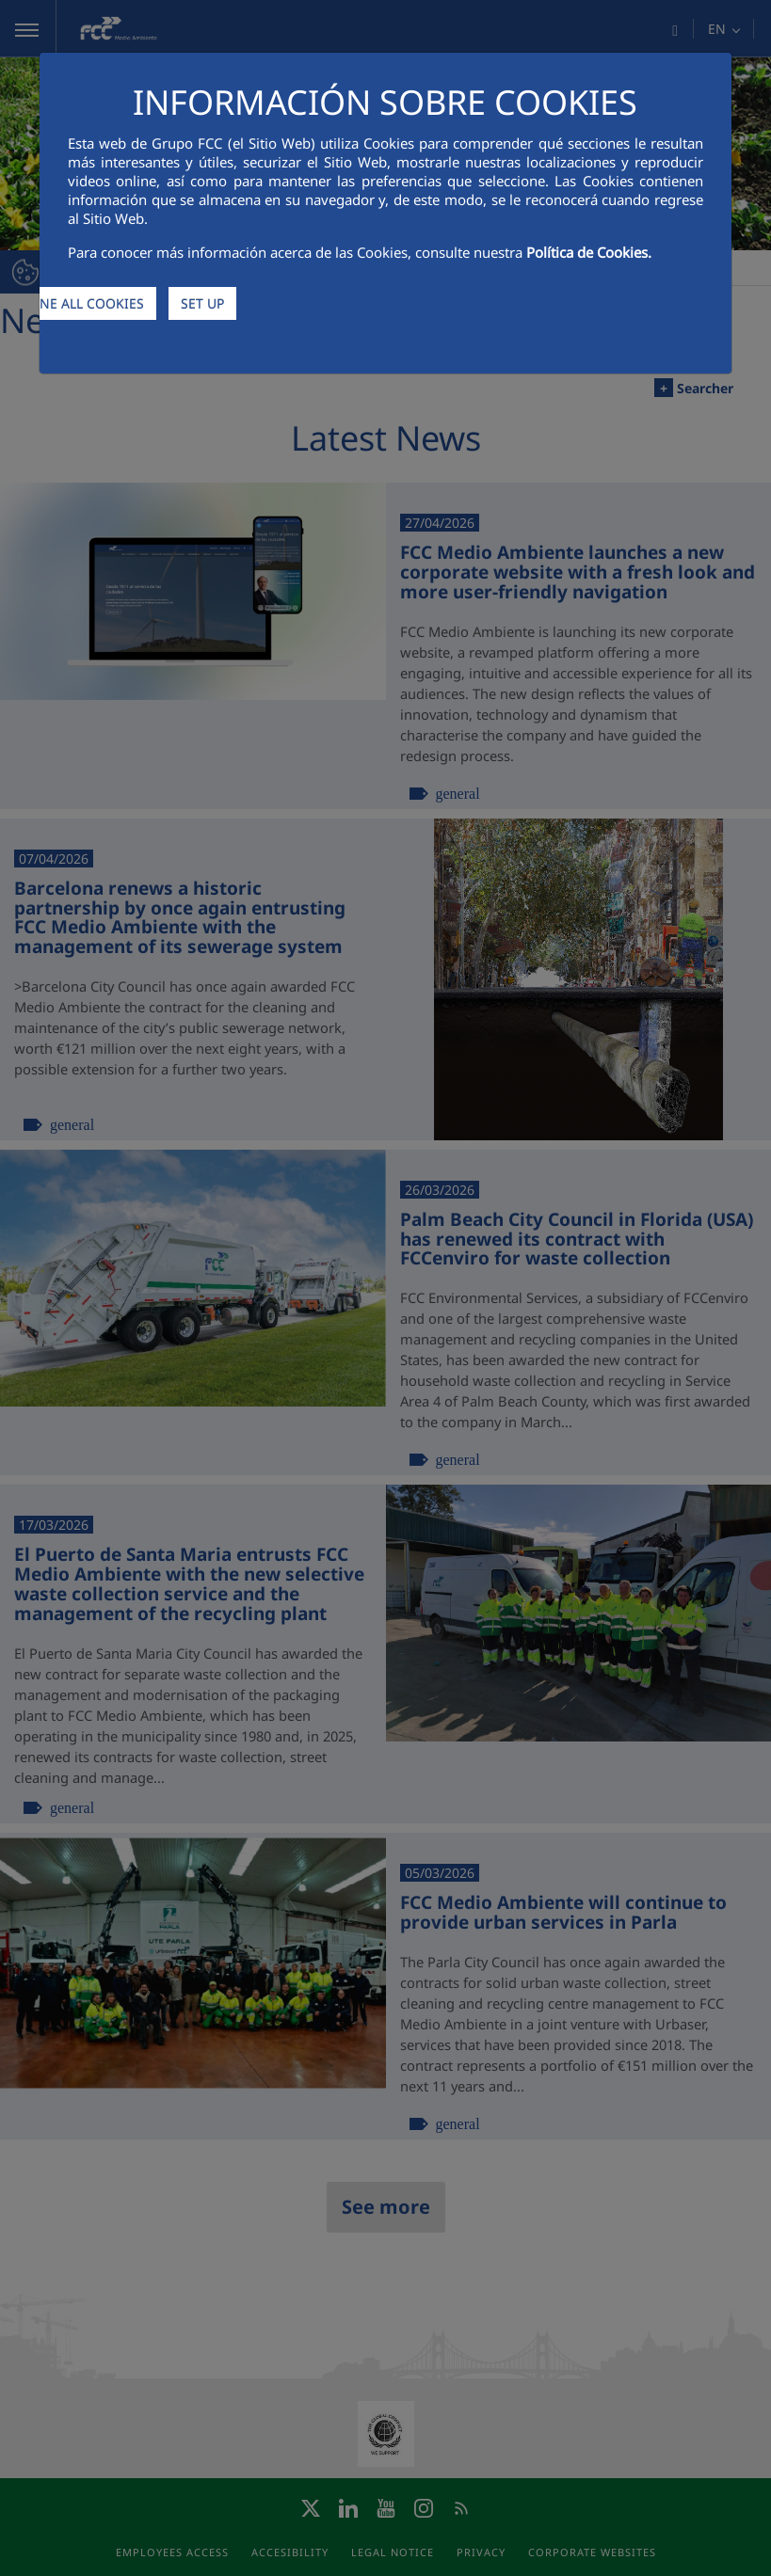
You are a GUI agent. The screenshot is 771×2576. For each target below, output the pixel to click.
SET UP (202, 303)
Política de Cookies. (588, 252)
